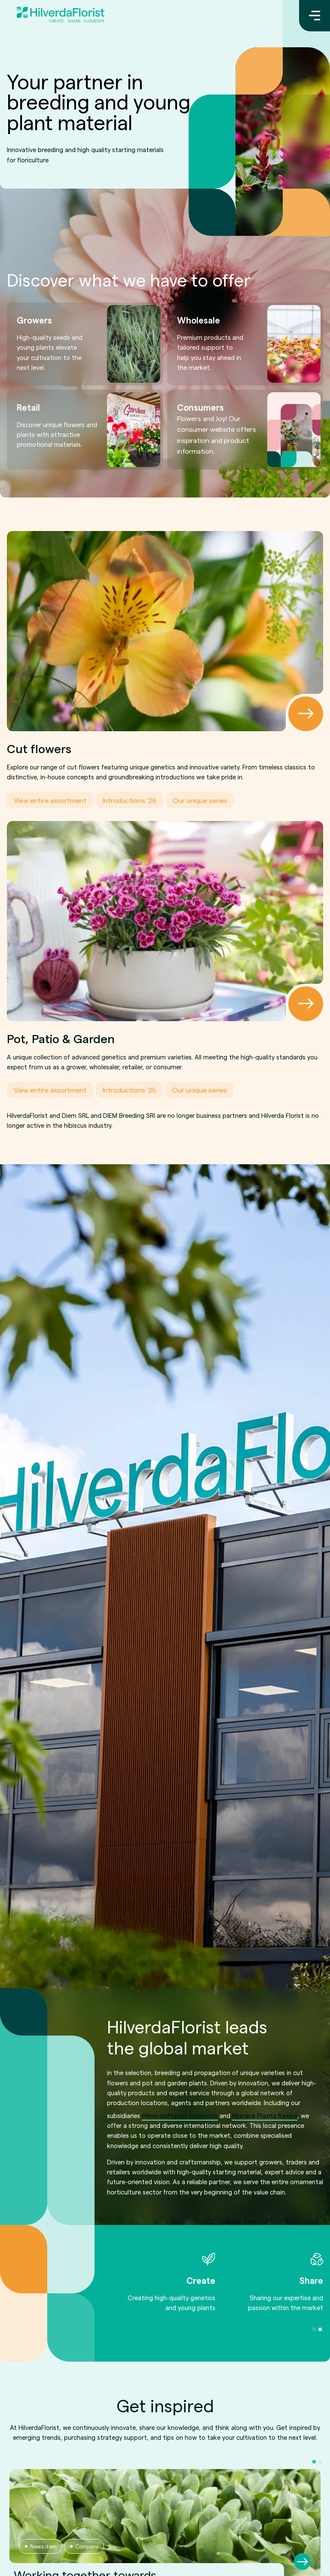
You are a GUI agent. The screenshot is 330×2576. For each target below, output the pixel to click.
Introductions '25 (129, 1090)
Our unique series (200, 800)
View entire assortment (50, 800)
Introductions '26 (129, 800)
